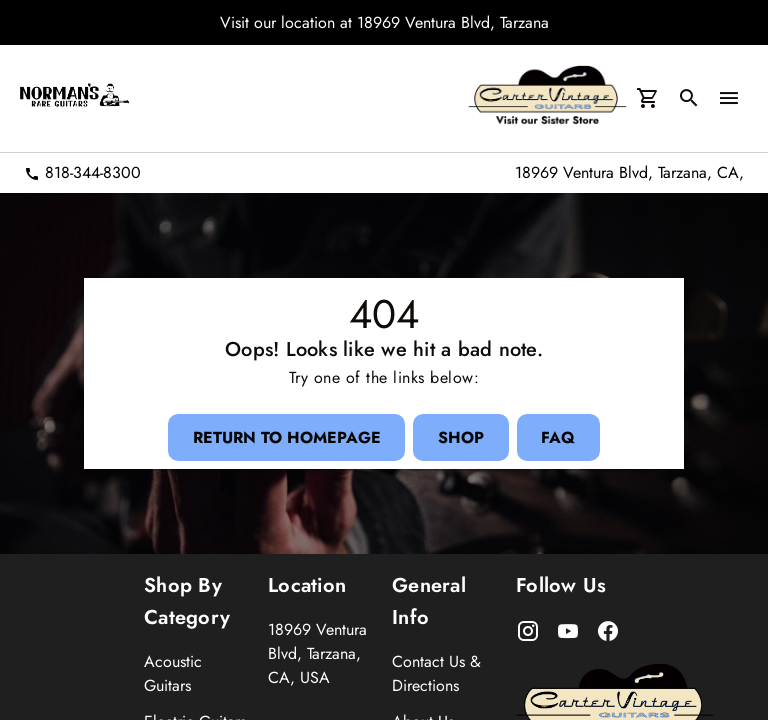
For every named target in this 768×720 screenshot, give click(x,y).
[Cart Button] (647, 99)
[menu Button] (729, 99)
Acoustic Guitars (173, 673)
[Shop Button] (461, 437)
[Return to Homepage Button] (286, 437)
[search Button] (689, 99)
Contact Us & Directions (436, 673)
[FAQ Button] (559, 437)
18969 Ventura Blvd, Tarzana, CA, (629, 172)
